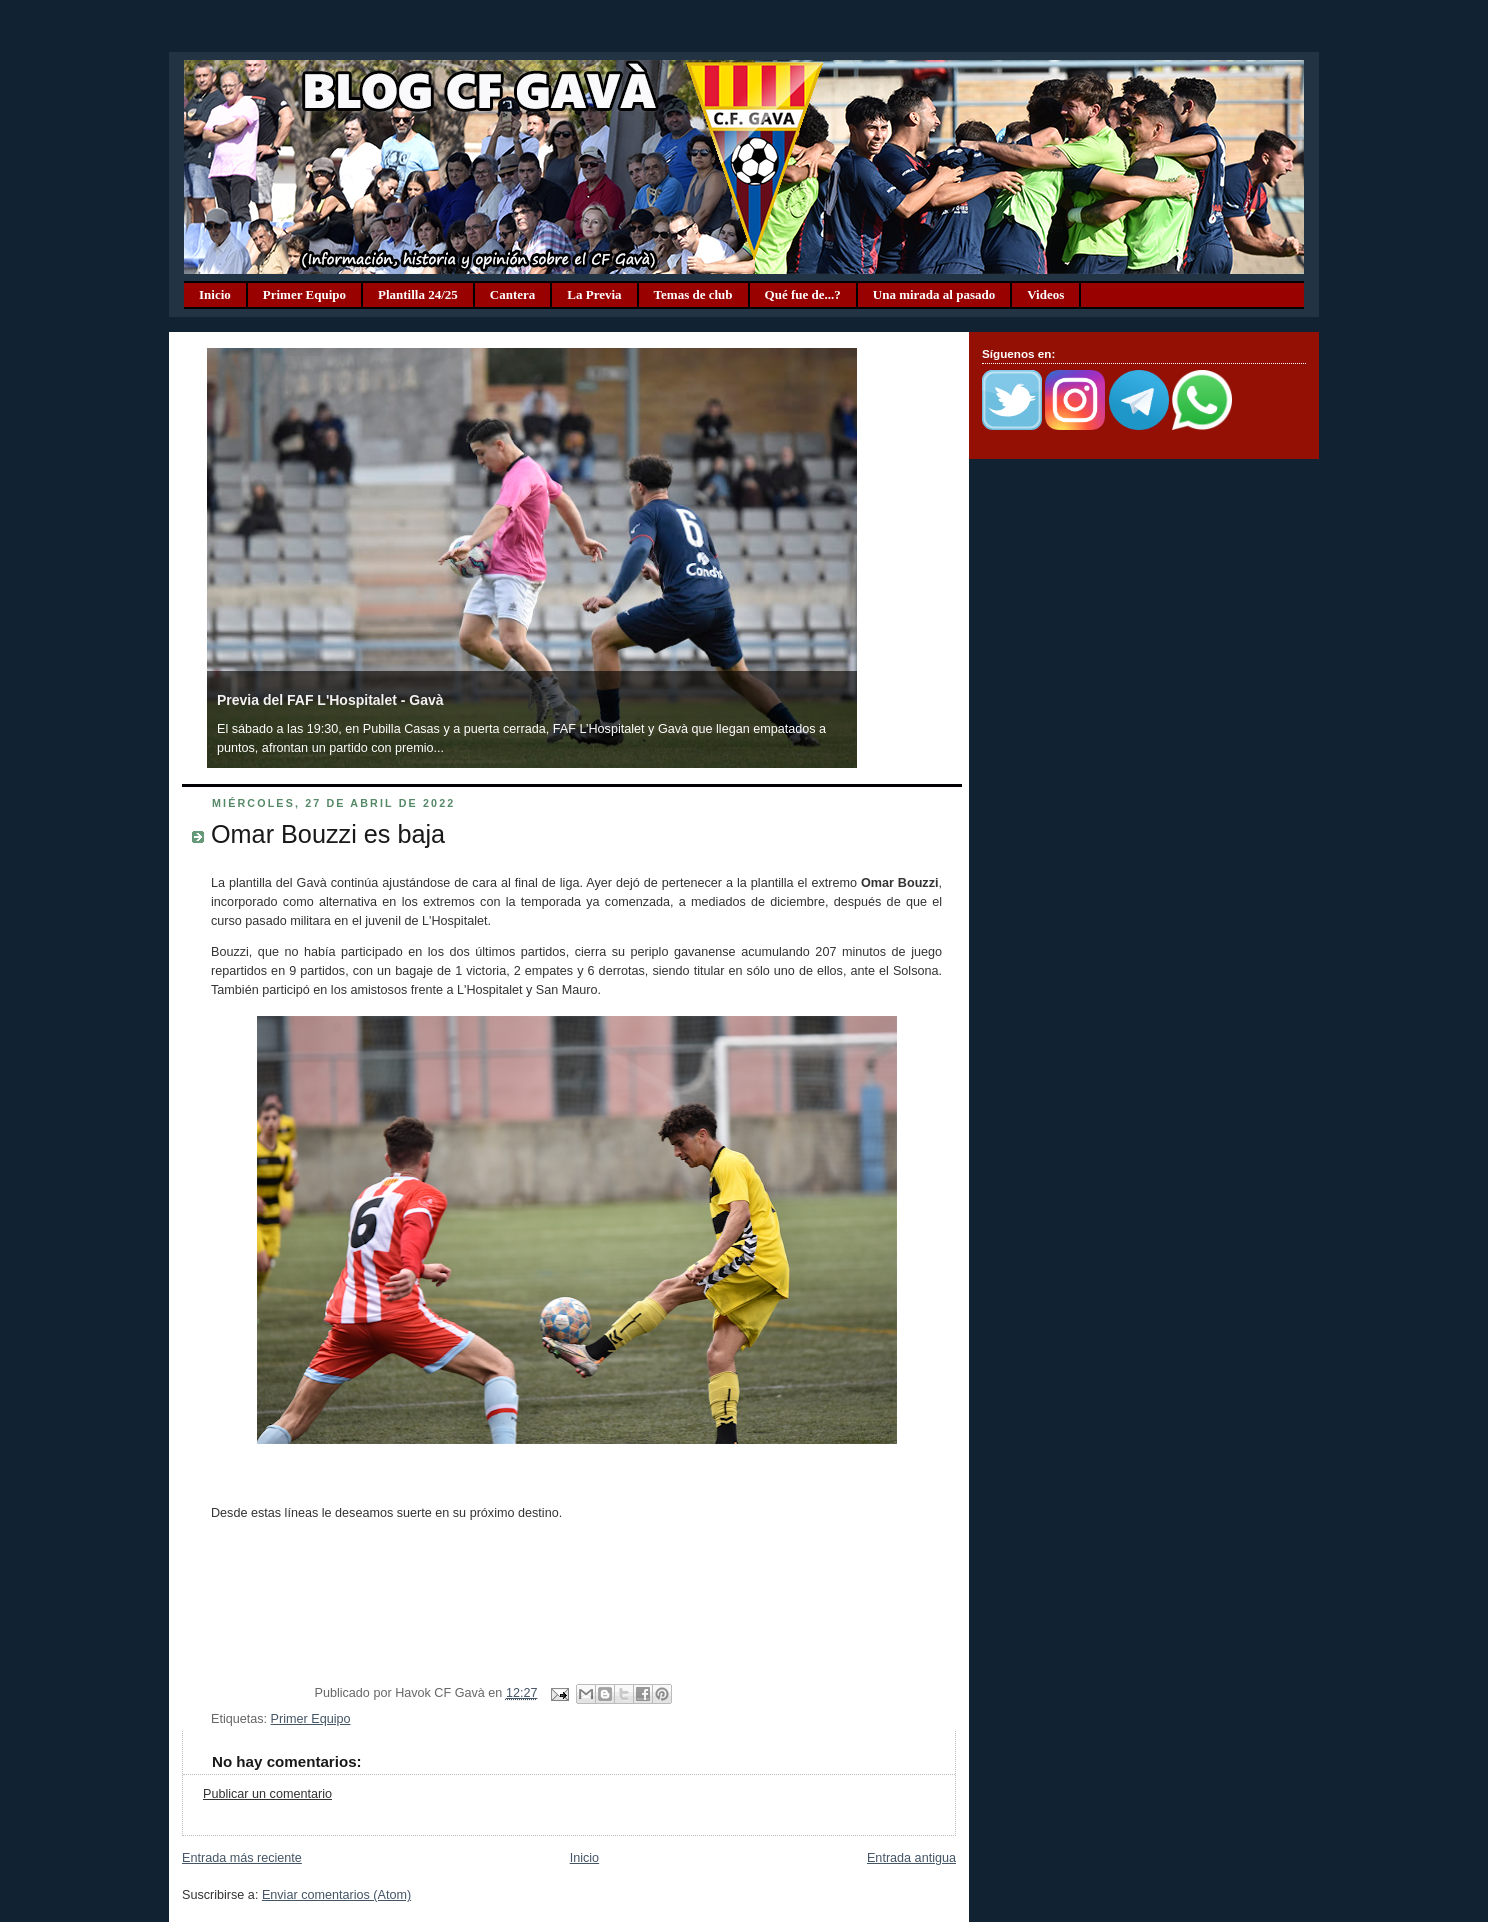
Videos (1045, 294)
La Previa (594, 294)
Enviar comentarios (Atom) (336, 1895)
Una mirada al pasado (934, 294)
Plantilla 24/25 (418, 294)
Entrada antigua (911, 1858)
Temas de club (693, 294)
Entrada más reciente (242, 1858)
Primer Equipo (304, 294)
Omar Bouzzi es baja (328, 834)
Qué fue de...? (803, 294)
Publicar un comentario (267, 1794)
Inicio (215, 294)
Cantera (513, 294)
